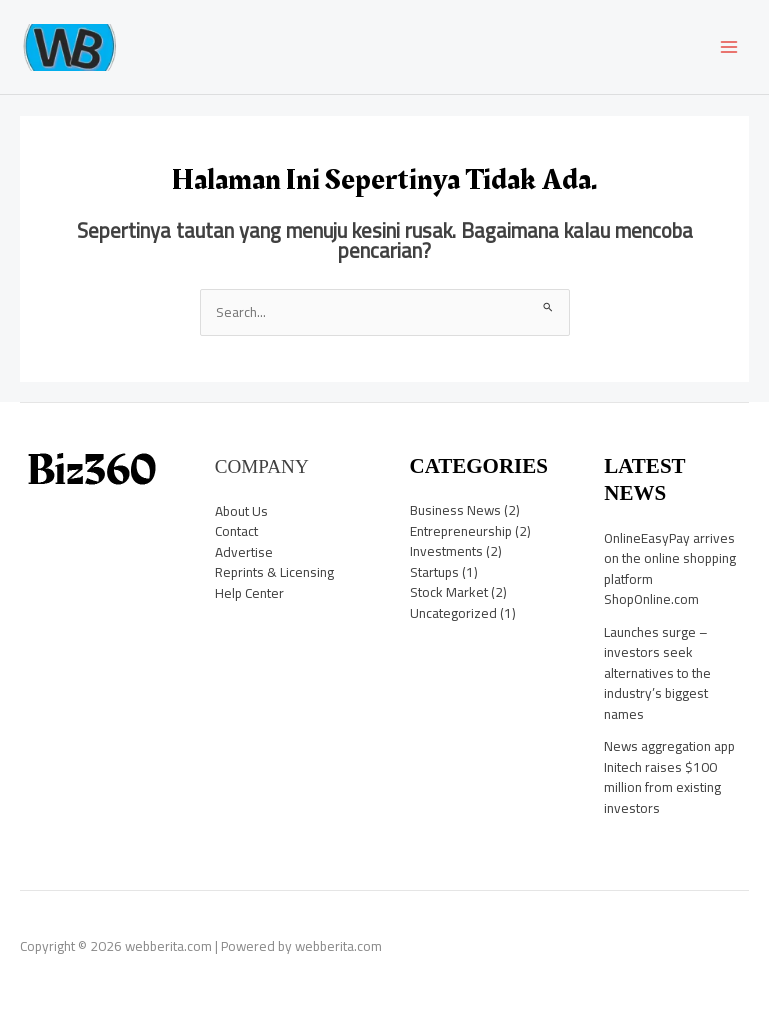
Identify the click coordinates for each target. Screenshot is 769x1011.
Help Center (249, 593)
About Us (241, 511)
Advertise (244, 552)
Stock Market (449, 592)
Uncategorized (453, 613)
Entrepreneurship (461, 531)
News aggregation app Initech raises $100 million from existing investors (669, 777)
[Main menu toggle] (729, 47)
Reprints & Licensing (274, 572)
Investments (446, 551)
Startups (434, 572)
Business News (455, 510)
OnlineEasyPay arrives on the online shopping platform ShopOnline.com (670, 569)
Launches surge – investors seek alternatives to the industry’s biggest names (657, 673)
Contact (236, 531)
